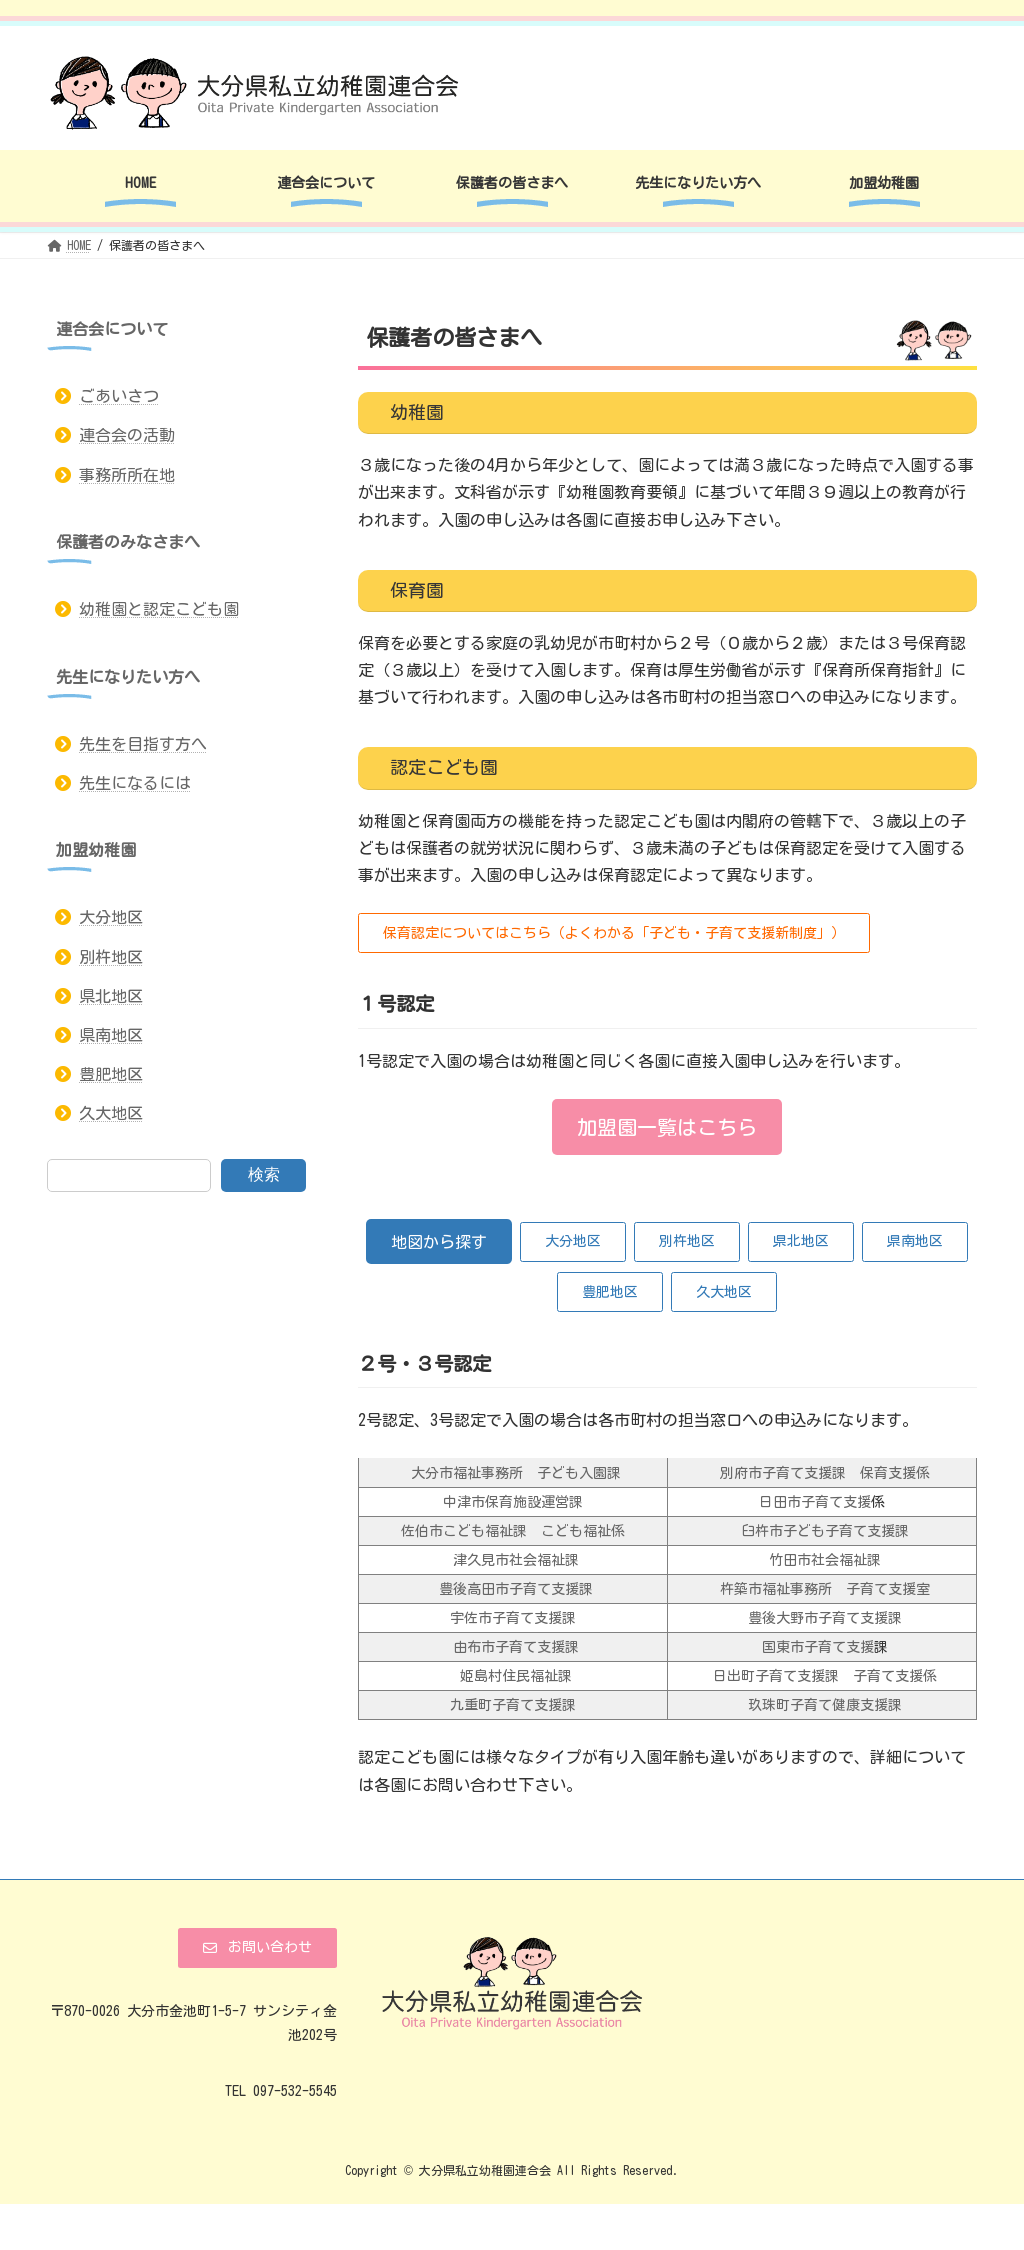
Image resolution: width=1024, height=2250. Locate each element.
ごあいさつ (119, 396)
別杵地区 (111, 957)
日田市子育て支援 (815, 1502)
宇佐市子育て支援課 (513, 1618)
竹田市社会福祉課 (821, 1560)
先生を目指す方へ (143, 744)
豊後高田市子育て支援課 (516, 1589)
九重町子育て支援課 (513, 1705)
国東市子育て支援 (814, 1647)
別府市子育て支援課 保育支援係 (825, 1473)
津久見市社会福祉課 (512, 1560)
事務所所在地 (127, 475)
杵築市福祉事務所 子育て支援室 (825, 1589)
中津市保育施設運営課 (513, 1502)
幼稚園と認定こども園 (159, 609)
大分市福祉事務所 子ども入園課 (512, 1473)
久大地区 (111, 1114)
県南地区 (111, 1035)
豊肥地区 (111, 1074)
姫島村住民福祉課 (512, 1676)
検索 (264, 1174)
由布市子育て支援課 (512, 1647)
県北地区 (111, 996)
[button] (614, 933)
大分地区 (111, 918)
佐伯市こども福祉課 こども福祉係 (513, 1531)
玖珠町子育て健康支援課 (825, 1705)
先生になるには (135, 783)
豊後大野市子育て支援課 (825, 1618)
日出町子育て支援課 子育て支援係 (821, 1676)
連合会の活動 (127, 436)
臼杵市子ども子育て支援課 (821, 1531)
